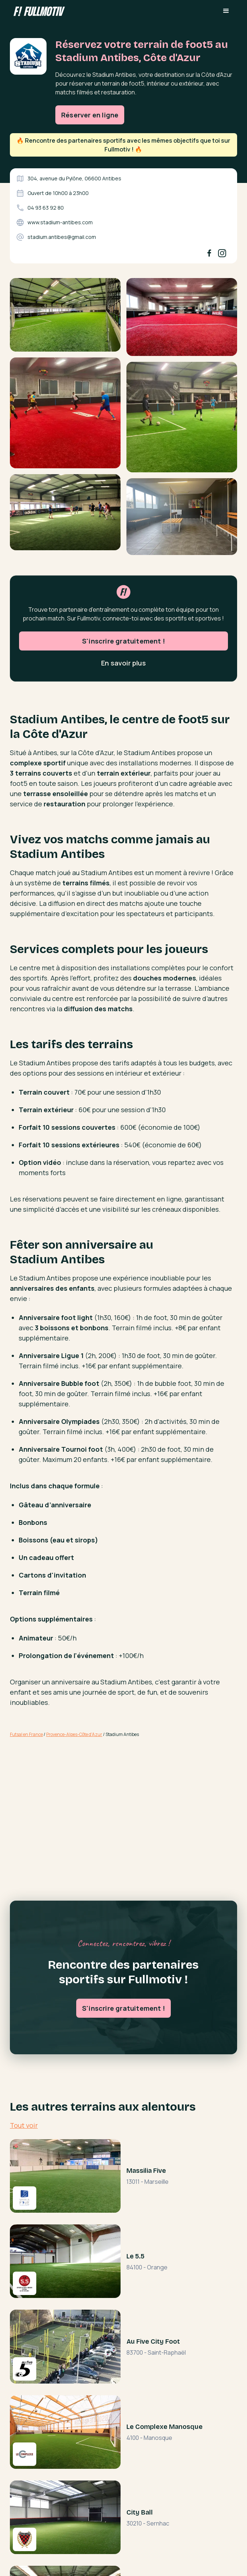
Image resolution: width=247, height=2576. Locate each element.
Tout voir (24, 2125)
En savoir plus (123, 694)
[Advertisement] (123, 1801)
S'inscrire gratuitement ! (123, 672)
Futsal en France (26, 1734)
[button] (226, 11)
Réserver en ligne (89, 114)
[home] (37, 11)
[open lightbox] (65, 317)
